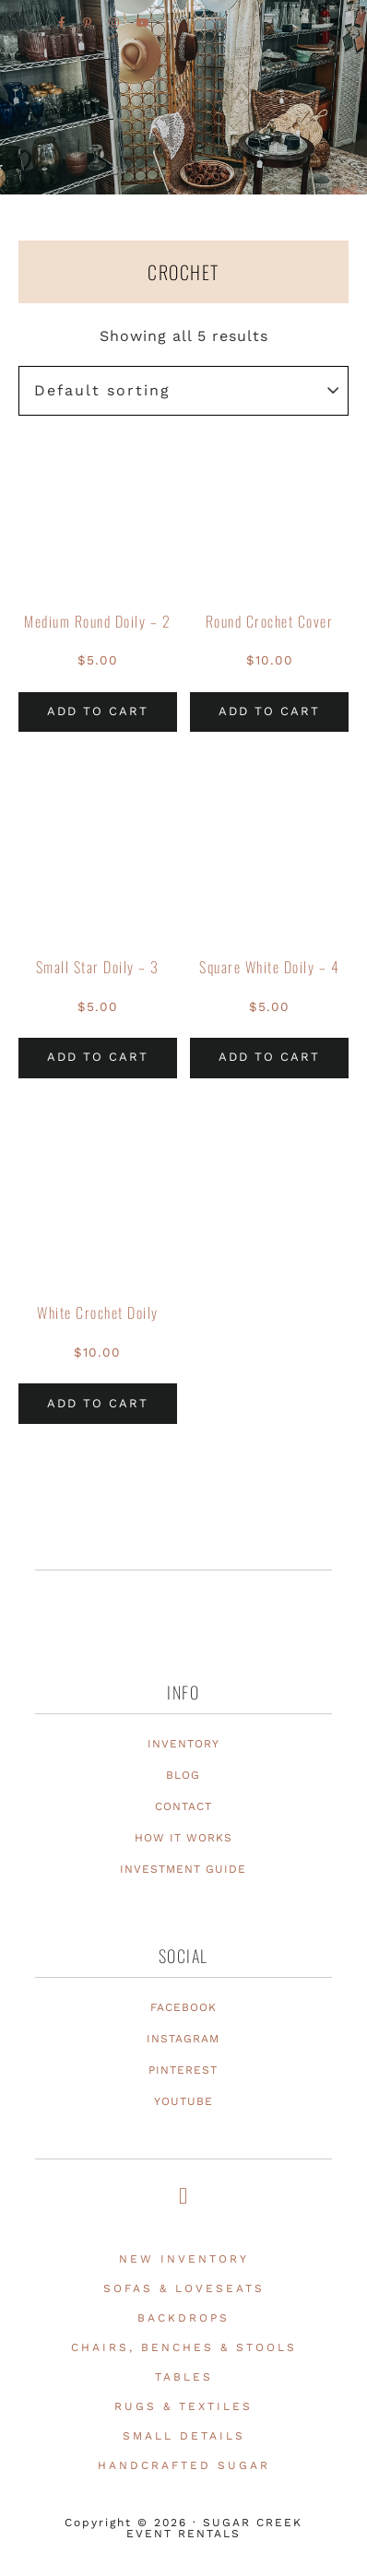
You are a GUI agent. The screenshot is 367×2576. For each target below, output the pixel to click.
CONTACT (183, 1806)
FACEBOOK (183, 2007)
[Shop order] (183, 391)
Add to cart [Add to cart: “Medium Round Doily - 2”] (97, 711)
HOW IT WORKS (183, 1837)
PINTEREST (183, 2070)
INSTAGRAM (183, 2038)
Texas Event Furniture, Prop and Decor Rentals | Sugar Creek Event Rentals (183, 167)
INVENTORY (183, 1743)
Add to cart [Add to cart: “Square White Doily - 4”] (269, 1057)
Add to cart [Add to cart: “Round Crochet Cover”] (269, 711)
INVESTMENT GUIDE (183, 1869)
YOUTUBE (183, 2101)
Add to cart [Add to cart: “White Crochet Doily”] (97, 1403)
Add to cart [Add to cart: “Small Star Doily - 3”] (97, 1057)
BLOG (183, 1775)
